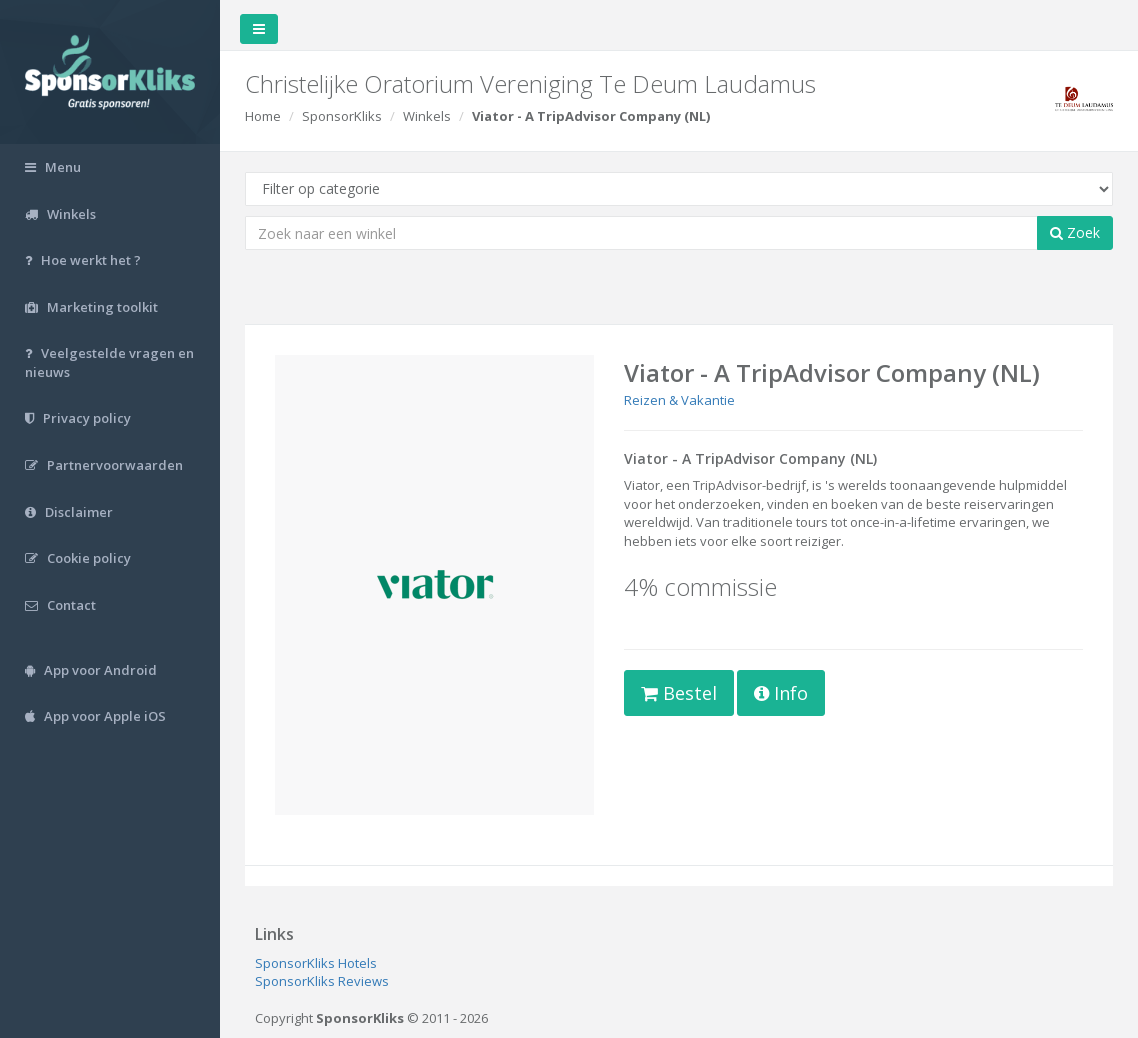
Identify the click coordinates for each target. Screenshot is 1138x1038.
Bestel (679, 693)
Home (263, 116)
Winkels (427, 116)
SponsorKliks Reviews (322, 981)
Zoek (1075, 232)
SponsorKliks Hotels (316, 963)
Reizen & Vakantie (679, 400)
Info (781, 693)
